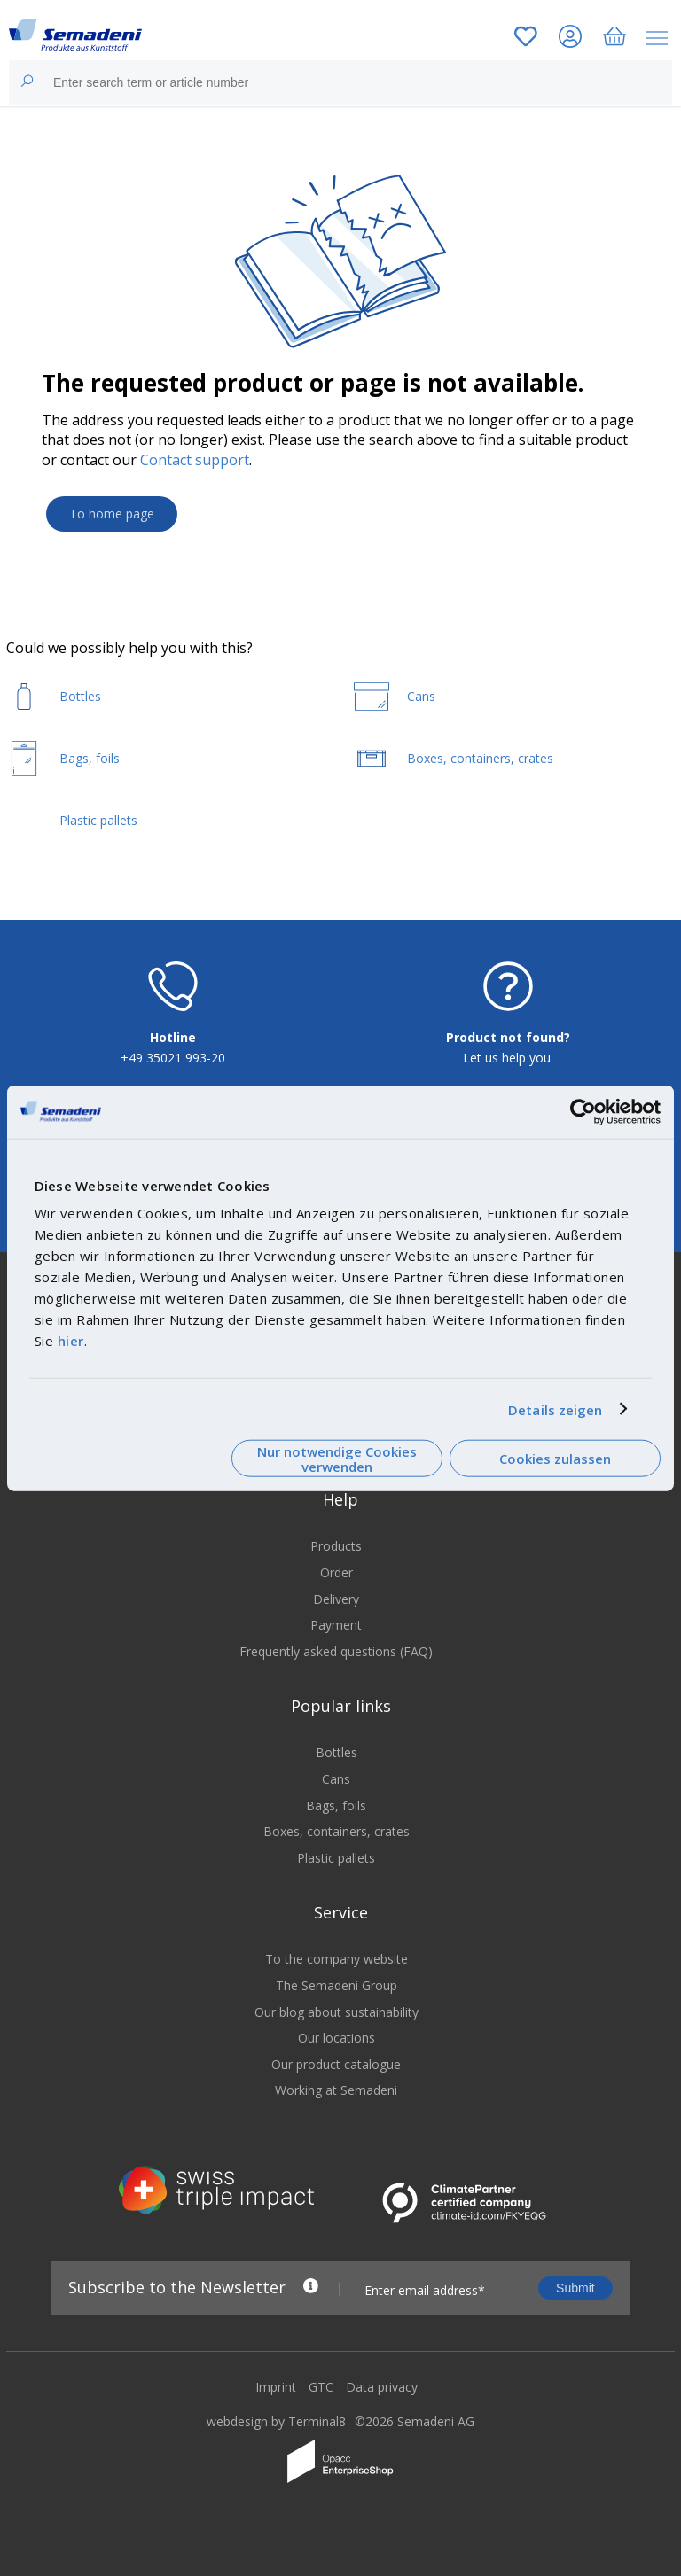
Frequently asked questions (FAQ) (336, 1651)
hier (71, 1341)
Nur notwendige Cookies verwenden (337, 1458)
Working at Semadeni (336, 2090)
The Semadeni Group (336, 1985)
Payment (336, 1624)
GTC (321, 2386)
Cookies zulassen (555, 1458)
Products (336, 1545)
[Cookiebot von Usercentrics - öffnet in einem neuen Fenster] (583, 1111)
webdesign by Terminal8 (276, 2421)
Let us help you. (508, 1057)
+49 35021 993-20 (173, 1057)
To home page (111, 513)
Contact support (194, 460)
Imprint (275, 2386)
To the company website (336, 1958)
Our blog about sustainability (336, 2012)
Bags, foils (336, 1805)
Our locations (336, 2037)
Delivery (336, 1599)
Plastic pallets (336, 1857)
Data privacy (382, 2386)
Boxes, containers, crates (336, 1831)
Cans (336, 1779)
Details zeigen (555, 1409)
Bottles (336, 1752)
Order (336, 1572)
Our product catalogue (336, 2064)
